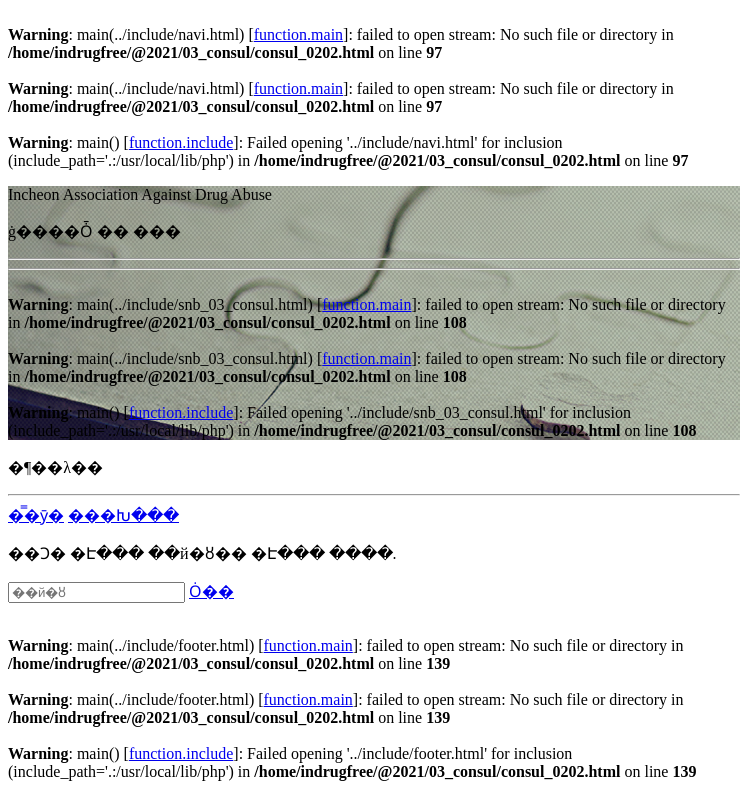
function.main (298, 34)
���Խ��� (123, 515)
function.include (181, 142)
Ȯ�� (211, 591)
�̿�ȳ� (36, 515)
